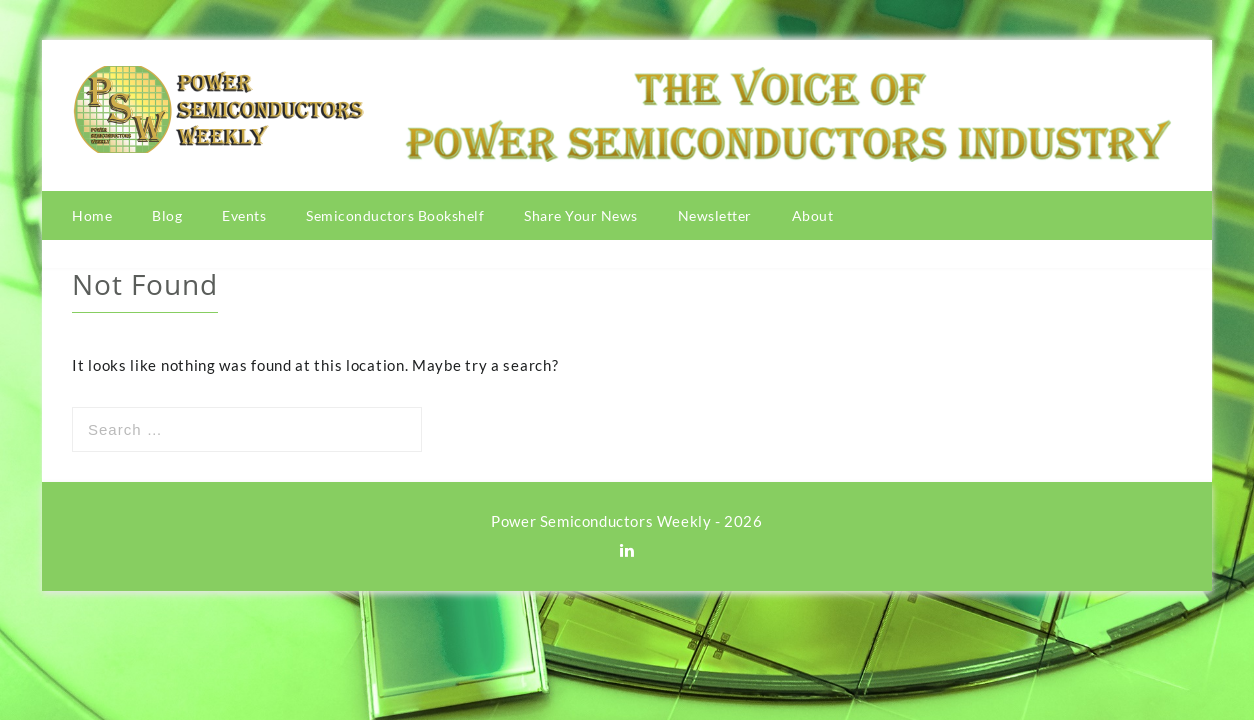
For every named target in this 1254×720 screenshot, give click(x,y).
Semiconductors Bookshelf (395, 215)
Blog (167, 215)
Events (244, 215)
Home (92, 215)
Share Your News (581, 215)
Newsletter (715, 215)
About (813, 215)
